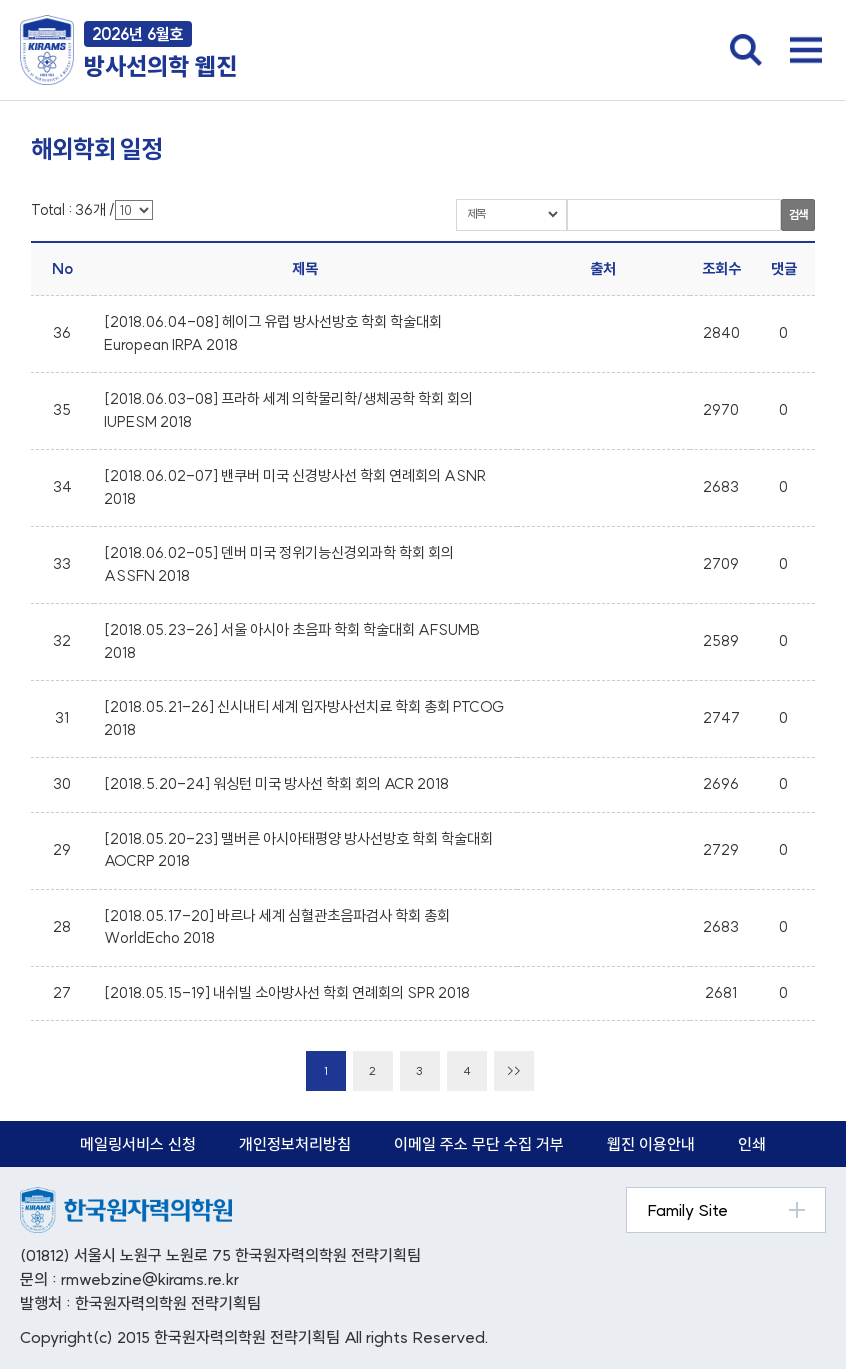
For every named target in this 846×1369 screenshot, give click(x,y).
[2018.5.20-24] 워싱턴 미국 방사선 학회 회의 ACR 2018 (276, 783)
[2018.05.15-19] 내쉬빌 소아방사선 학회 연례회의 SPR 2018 (287, 992)
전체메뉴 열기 (806, 50)
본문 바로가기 (0, 0)
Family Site (687, 1210)
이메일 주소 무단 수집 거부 (479, 1144)
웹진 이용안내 (651, 1144)
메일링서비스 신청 (138, 1144)
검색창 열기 (746, 50)
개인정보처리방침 (295, 1144)
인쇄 (752, 1144)
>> (514, 1070)
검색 (798, 214)
